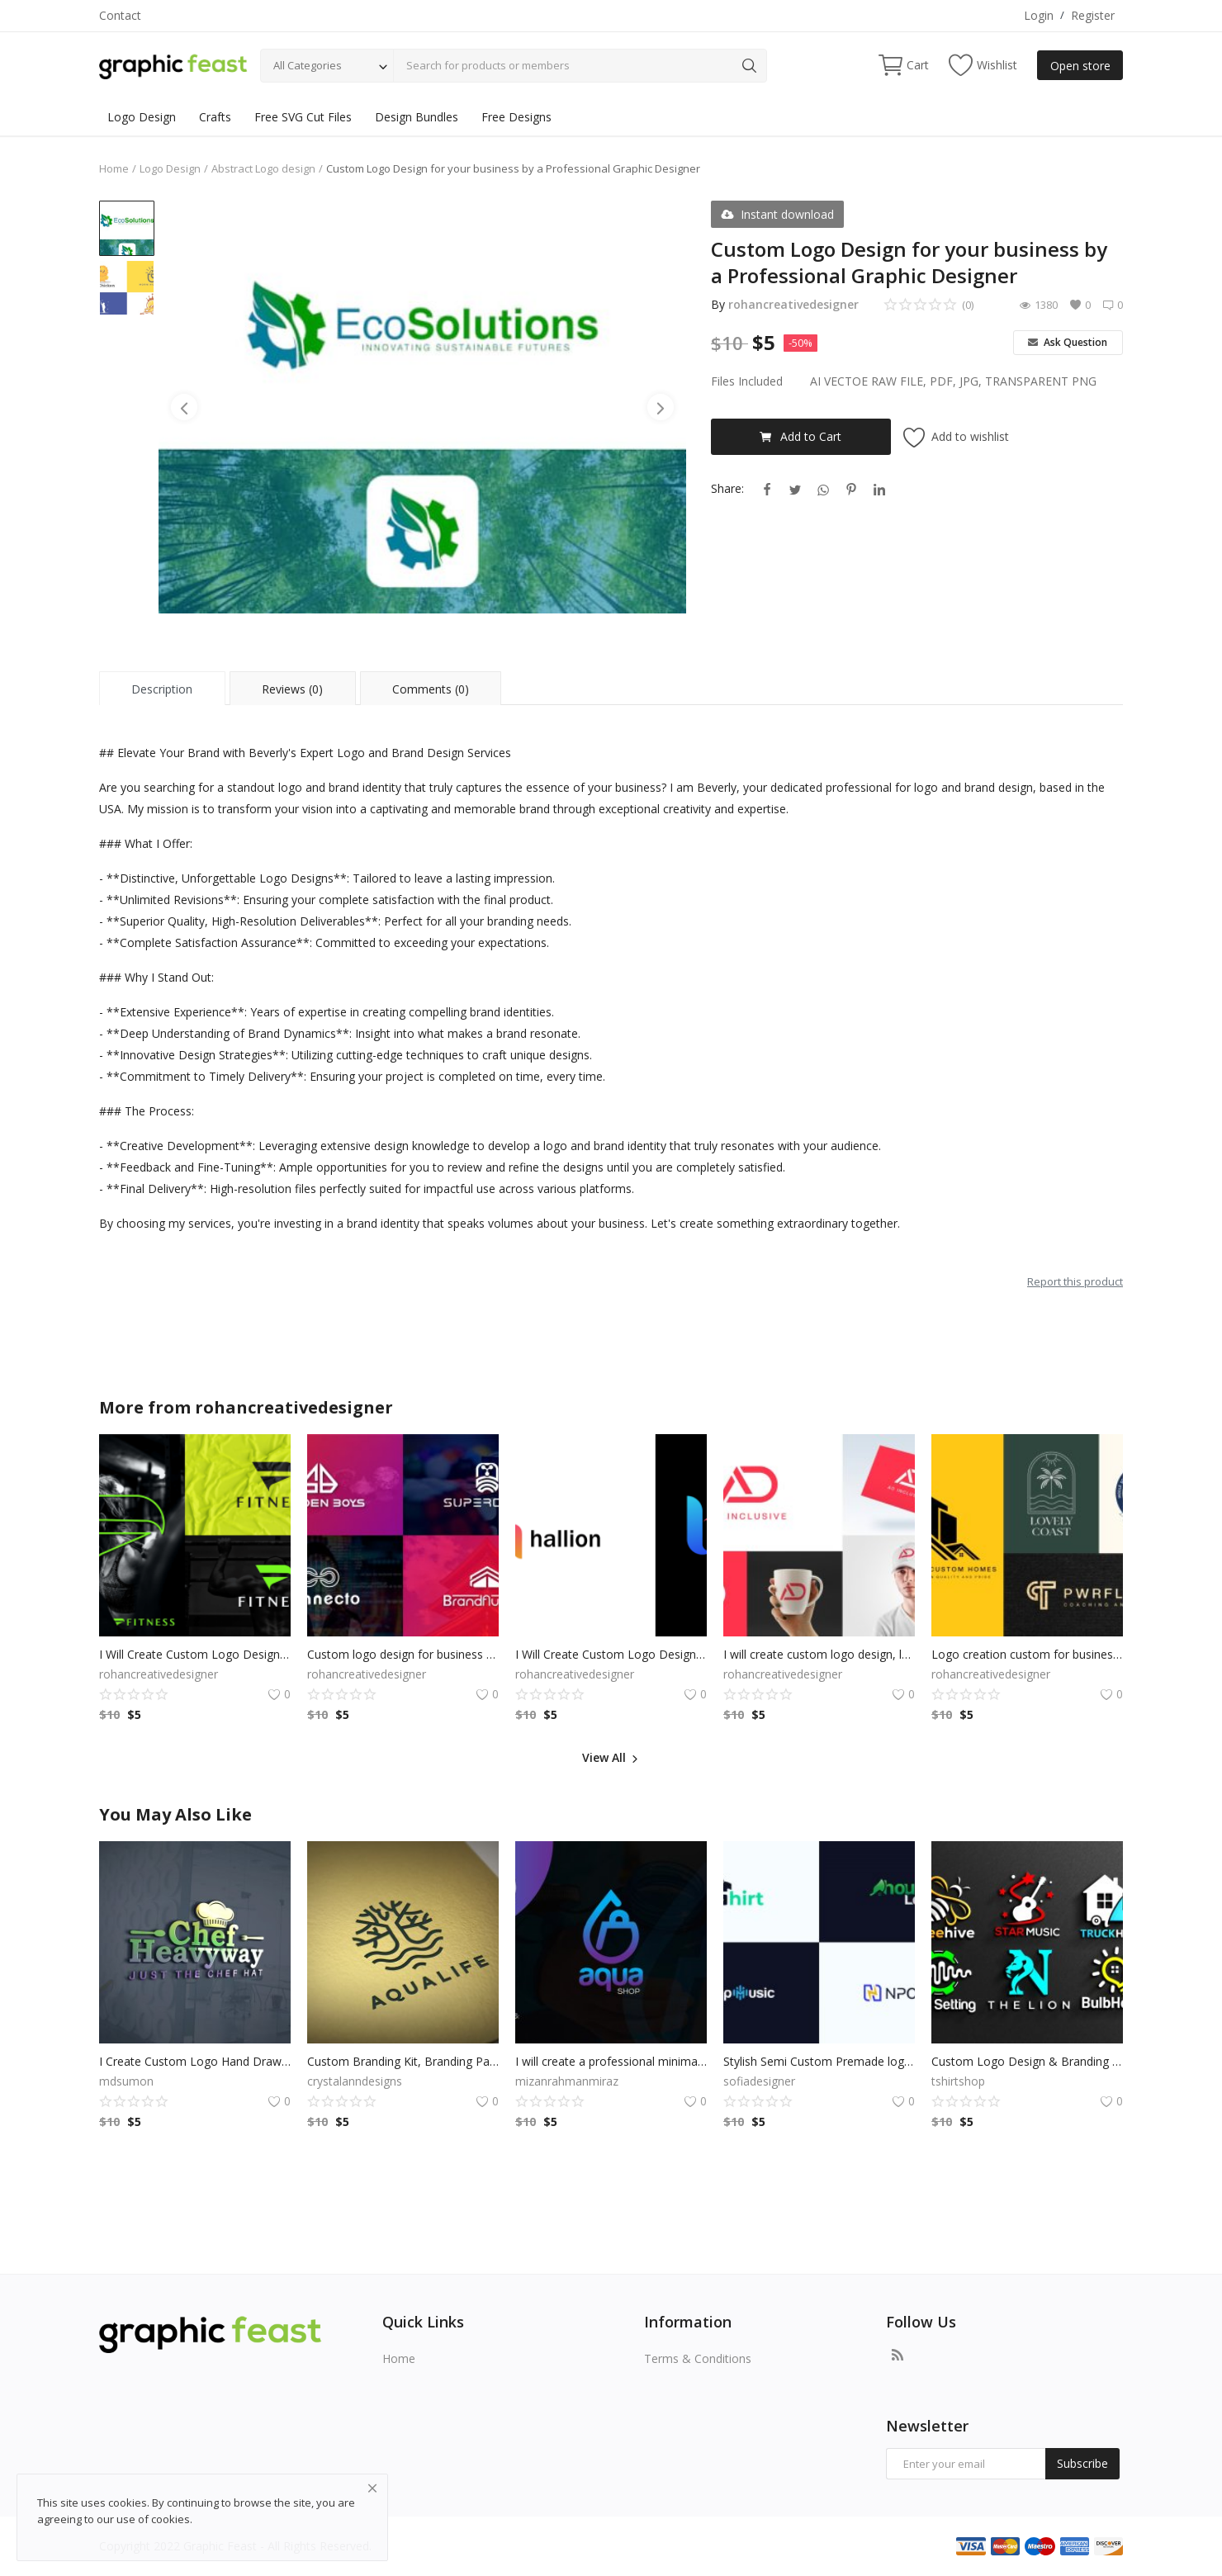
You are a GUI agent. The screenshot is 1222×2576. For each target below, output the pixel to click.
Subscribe (1082, 2463)
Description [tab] (161, 689)
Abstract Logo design (263, 168)
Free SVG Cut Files (303, 117)
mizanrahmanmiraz (566, 2081)
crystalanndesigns (354, 2081)
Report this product (1075, 1281)
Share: (727, 488)
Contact (120, 15)
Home (114, 168)
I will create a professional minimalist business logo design (611, 2061)
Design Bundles (416, 117)
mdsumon (126, 2081)
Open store (1080, 65)
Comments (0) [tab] (430, 689)
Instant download (777, 214)
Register (1093, 15)
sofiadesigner (759, 2081)
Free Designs (516, 117)
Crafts (215, 117)
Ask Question (1067, 342)
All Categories (307, 65)
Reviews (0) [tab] (292, 689)
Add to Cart (800, 436)
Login (1039, 15)
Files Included (747, 381)
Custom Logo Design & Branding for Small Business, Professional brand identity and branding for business (1027, 2061)
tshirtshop (958, 2081)
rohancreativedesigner (793, 304)
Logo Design (141, 117)
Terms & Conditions (697, 2358)
